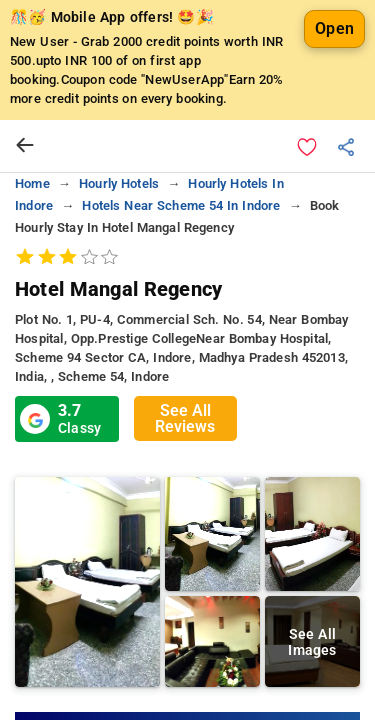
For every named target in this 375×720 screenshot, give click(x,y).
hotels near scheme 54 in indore (181, 205)
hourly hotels (119, 183)
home (32, 183)
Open (334, 28)
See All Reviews (185, 418)
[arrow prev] (25, 146)
